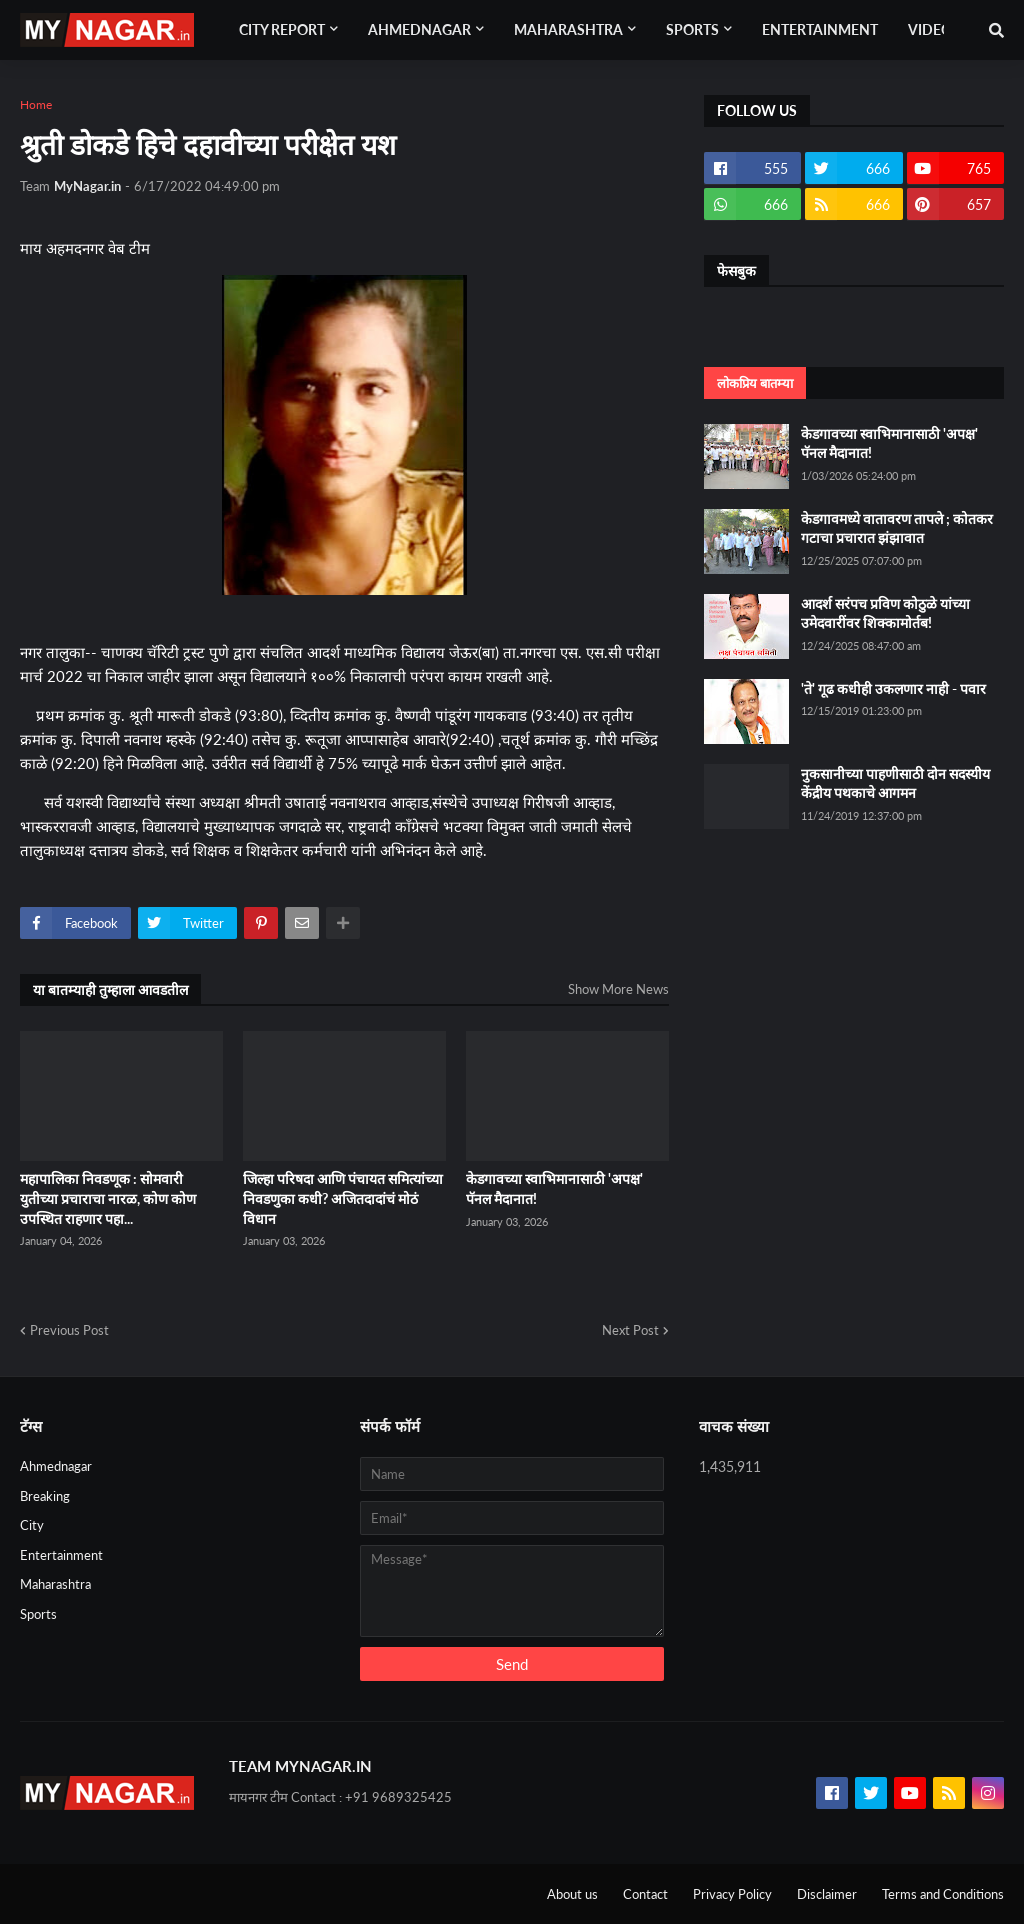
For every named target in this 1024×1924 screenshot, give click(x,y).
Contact (645, 1894)
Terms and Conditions (943, 1894)
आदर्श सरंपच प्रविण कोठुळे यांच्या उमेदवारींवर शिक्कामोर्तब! (885, 613)
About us (572, 1894)
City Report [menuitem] (282, 29)
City (32, 1525)
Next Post (630, 1330)
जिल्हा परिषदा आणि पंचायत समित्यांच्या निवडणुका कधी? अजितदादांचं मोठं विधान (343, 1198)
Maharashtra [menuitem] (568, 29)
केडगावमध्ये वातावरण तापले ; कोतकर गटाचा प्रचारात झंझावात (897, 528)
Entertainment (61, 1555)
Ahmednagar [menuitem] (419, 29)
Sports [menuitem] (692, 29)
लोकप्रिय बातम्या (755, 383)
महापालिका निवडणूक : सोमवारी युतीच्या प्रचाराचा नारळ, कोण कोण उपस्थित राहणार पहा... (108, 1198)
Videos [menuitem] (934, 29)
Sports (38, 1614)
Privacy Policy (732, 1894)
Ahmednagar (56, 1466)
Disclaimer (827, 1894)
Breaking (45, 1496)
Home (36, 104)
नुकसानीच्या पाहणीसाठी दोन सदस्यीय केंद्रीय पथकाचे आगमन (895, 783)
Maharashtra (55, 1584)
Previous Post (69, 1330)
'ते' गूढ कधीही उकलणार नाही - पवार (893, 688)
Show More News (618, 989)
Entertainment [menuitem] (820, 29)
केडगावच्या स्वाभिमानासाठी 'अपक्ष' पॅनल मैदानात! (554, 1188)
